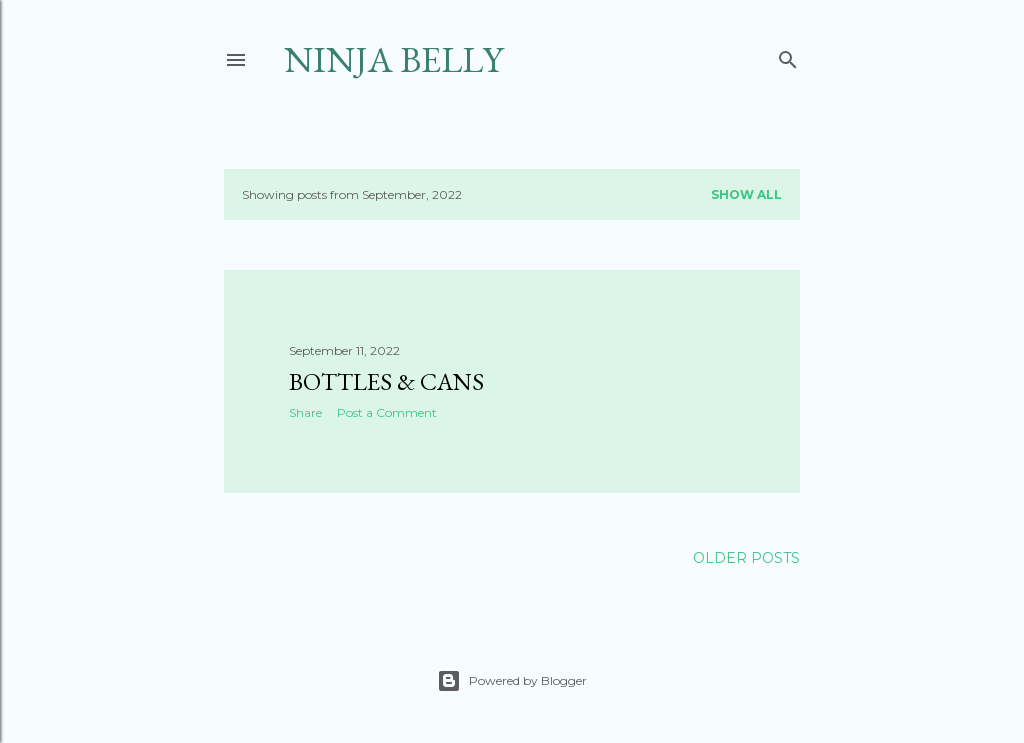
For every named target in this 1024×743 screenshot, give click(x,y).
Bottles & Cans (386, 381)
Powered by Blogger (512, 681)
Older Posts (746, 558)
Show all (746, 194)
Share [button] (305, 412)
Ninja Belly (393, 59)
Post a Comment (387, 412)
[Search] (788, 55)
